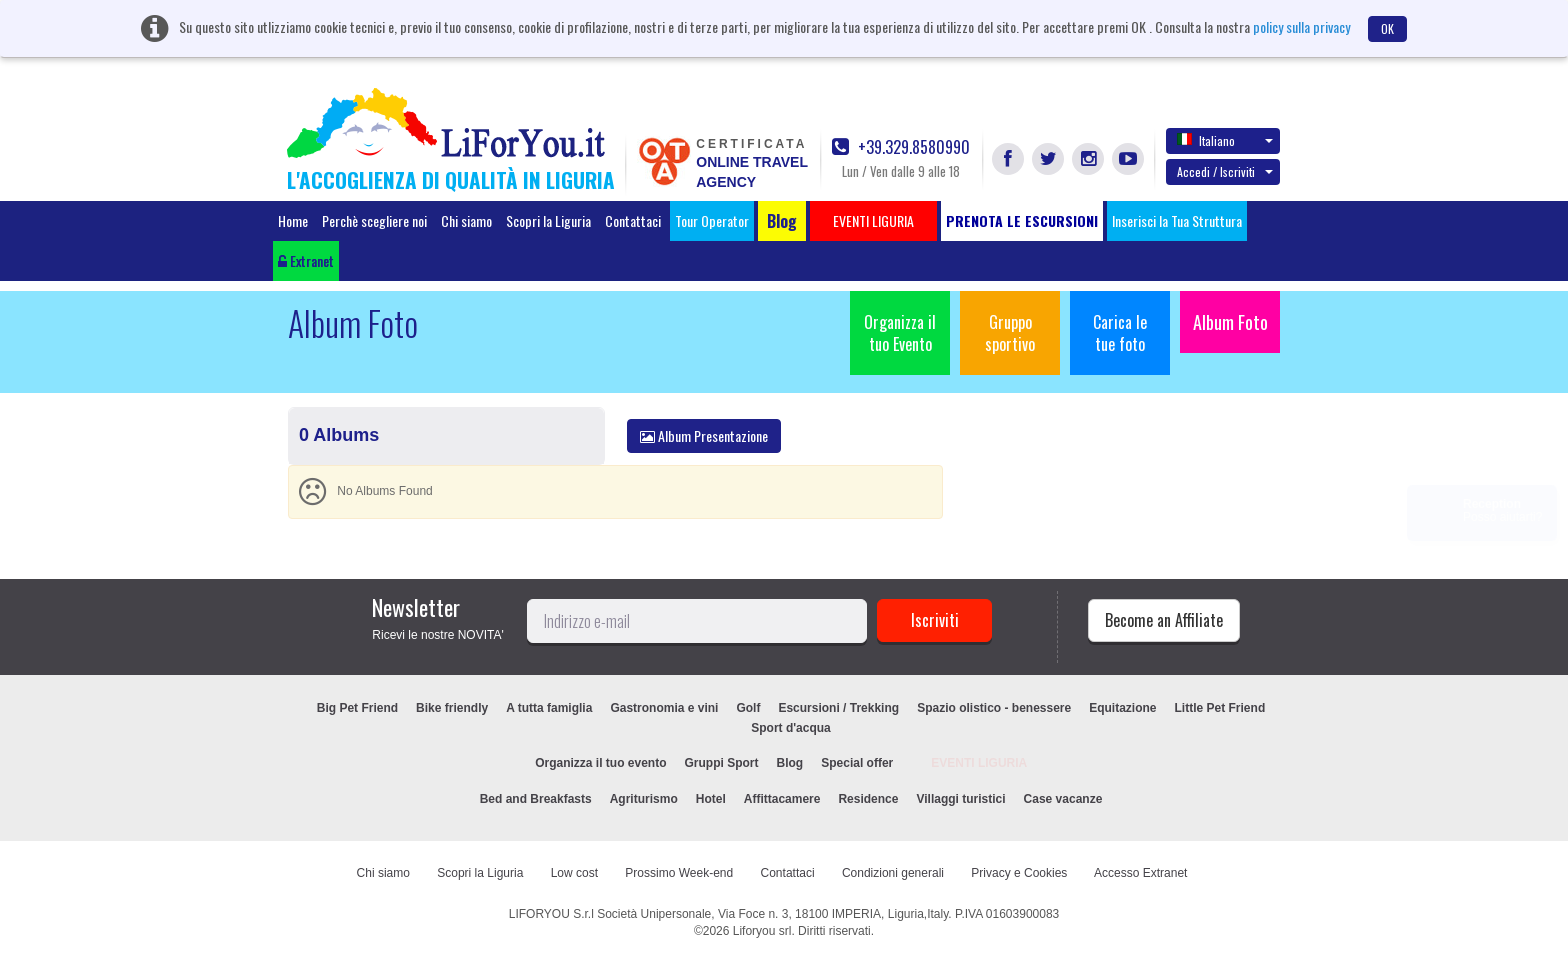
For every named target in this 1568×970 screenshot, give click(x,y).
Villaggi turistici (960, 799)
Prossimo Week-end (679, 873)
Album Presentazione (704, 435)
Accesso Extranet (1140, 873)
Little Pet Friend (1220, 708)
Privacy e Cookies (1019, 873)
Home (293, 220)
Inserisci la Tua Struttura (1177, 220)
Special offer (857, 763)
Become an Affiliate (1164, 620)
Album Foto (1230, 322)
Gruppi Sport (722, 763)
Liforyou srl (762, 931)
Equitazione (1122, 708)
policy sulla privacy (1301, 26)
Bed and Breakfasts (536, 799)
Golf (748, 708)
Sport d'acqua (791, 728)
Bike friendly (452, 708)
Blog (790, 763)
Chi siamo (466, 220)
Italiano (1225, 140)
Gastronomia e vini (664, 708)
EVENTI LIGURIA (979, 763)
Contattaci (633, 220)
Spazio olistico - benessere (994, 708)
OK (1387, 28)
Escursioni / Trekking (838, 708)
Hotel (711, 799)
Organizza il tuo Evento (900, 333)
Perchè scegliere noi (374, 220)
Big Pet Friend (357, 708)
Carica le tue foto (1120, 333)
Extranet (306, 260)
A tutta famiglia (549, 708)
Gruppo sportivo (1010, 333)
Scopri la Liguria (548, 220)
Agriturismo (644, 799)
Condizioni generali (893, 873)
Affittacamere (782, 799)
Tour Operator (712, 220)
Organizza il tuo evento (600, 763)
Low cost (574, 873)
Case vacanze (1063, 799)
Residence (868, 799)
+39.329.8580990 (901, 147)
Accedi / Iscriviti (1225, 171)
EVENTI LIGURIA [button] (873, 220)
